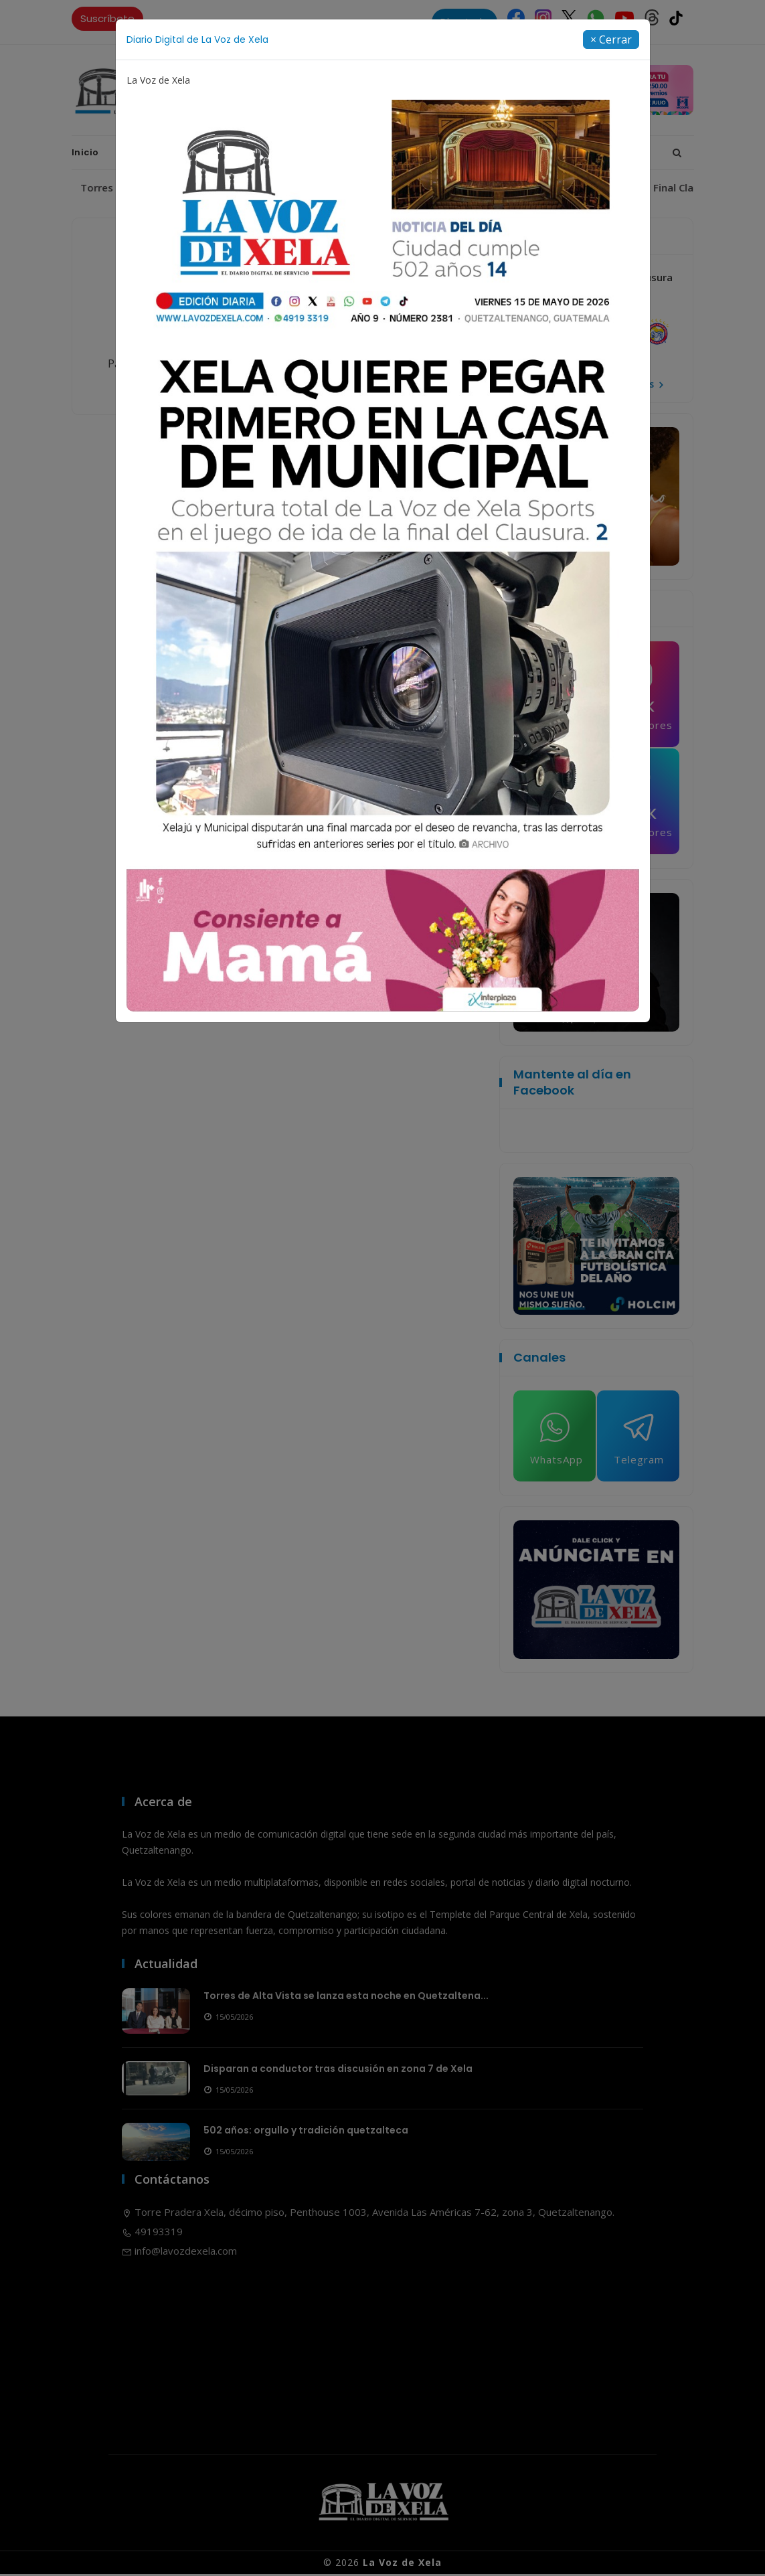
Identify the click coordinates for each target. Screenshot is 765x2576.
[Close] (611, 39)
